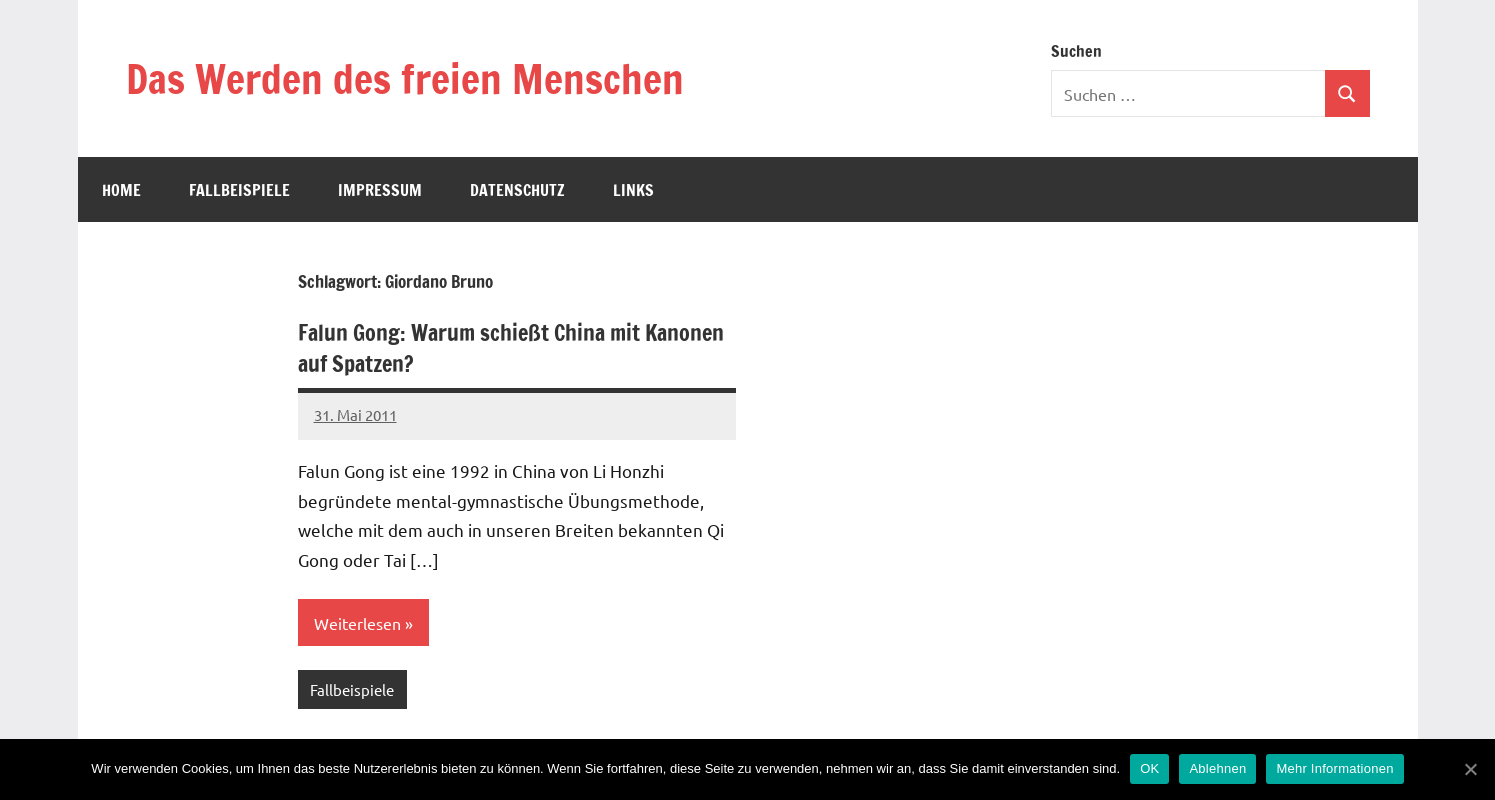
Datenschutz (517, 190)
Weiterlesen (357, 623)
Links (633, 190)
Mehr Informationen (1334, 768)
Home (121, 190)
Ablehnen (1217, 768)
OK (1149, 768)
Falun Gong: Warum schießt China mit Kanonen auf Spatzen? (511, 348)
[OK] (1470, 769)
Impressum (380, 190)
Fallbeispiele (239, 190)
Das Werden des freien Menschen (405, 78)
